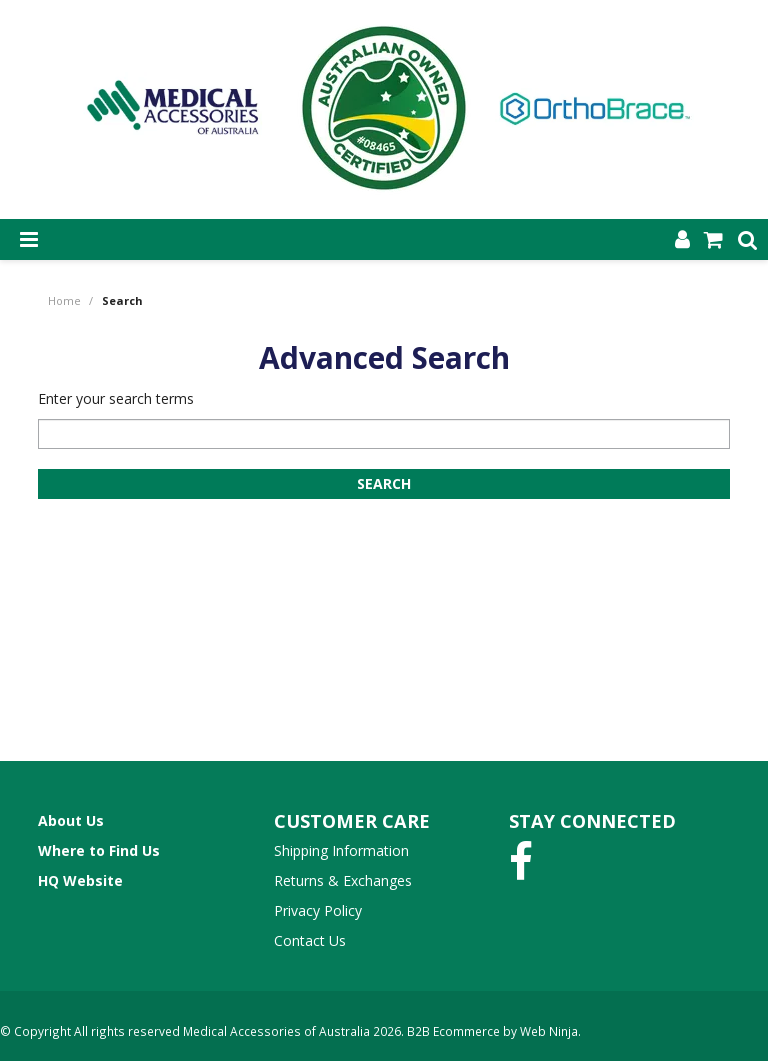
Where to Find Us (99, 850)
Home (64, 300)
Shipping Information (341, 850)
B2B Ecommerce (453, 1031)
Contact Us (310, 940)
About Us (71, 820)
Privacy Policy (318, 910)
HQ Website (80, 880)
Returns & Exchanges (343, 880)
